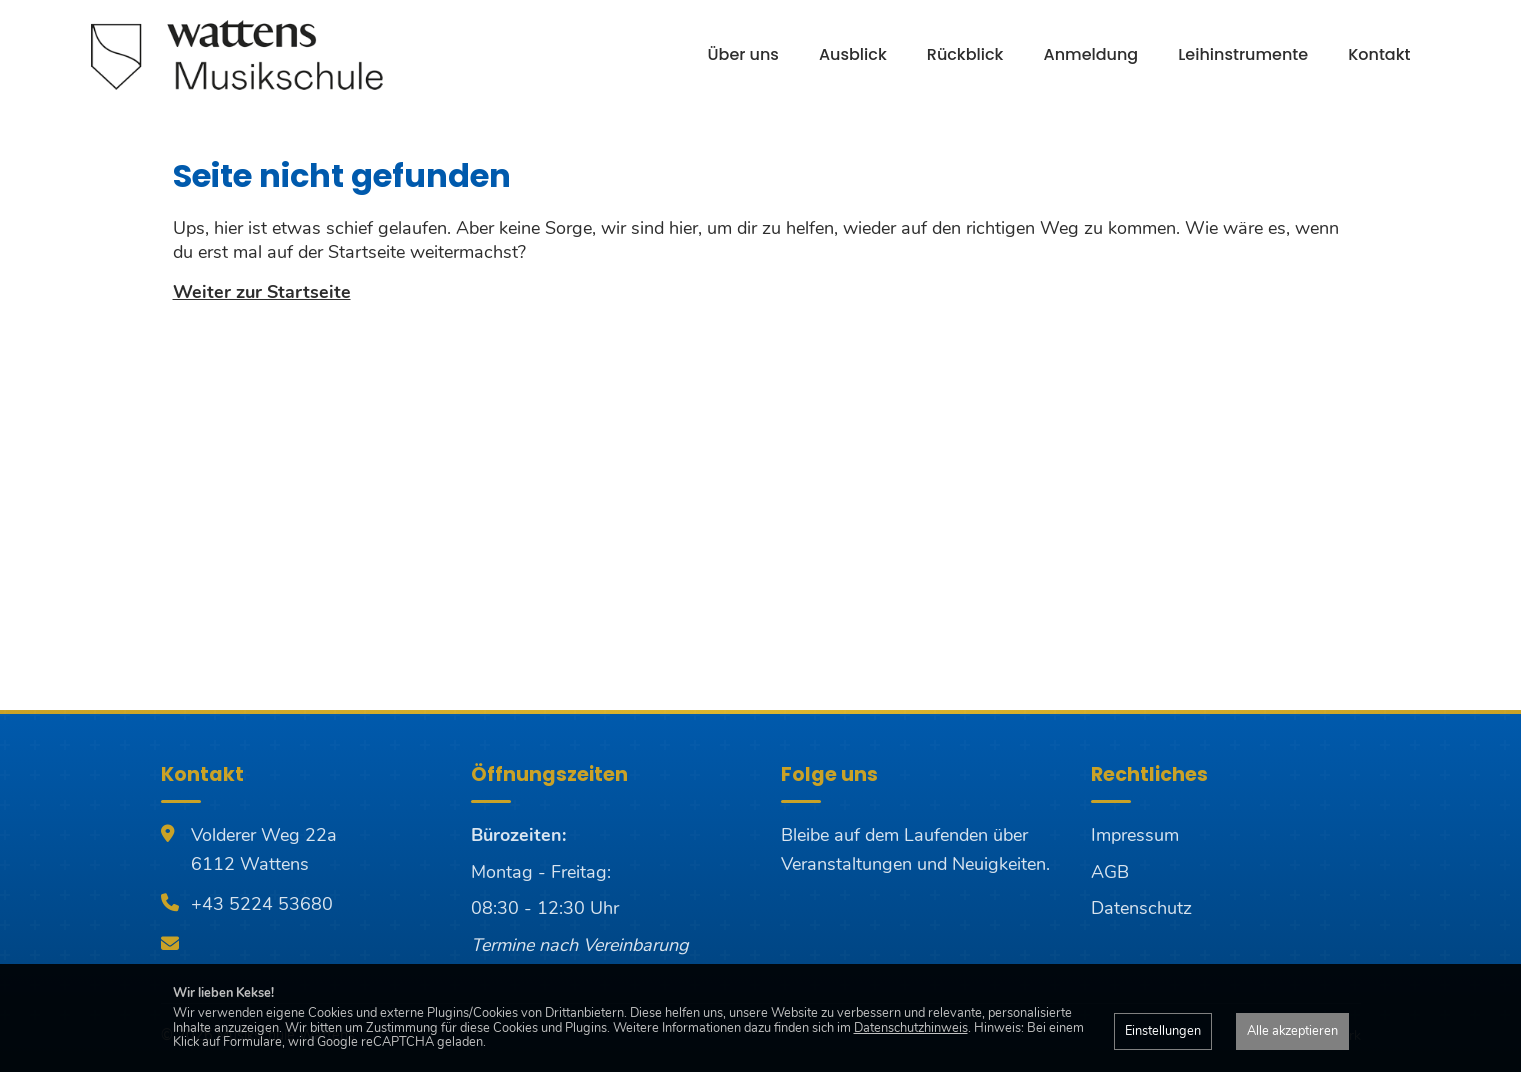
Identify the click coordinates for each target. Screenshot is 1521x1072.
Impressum (1135, 835)
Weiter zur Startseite (262, 292)
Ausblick (853, 54)
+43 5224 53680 (262, 904)
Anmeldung (1091, 54)
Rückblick (965, 54)
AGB (1110, 872)
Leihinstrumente (1243, 54)
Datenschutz (1141, 908)
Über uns (743, 54)
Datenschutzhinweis (911, 1028)
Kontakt (1379, 54)
